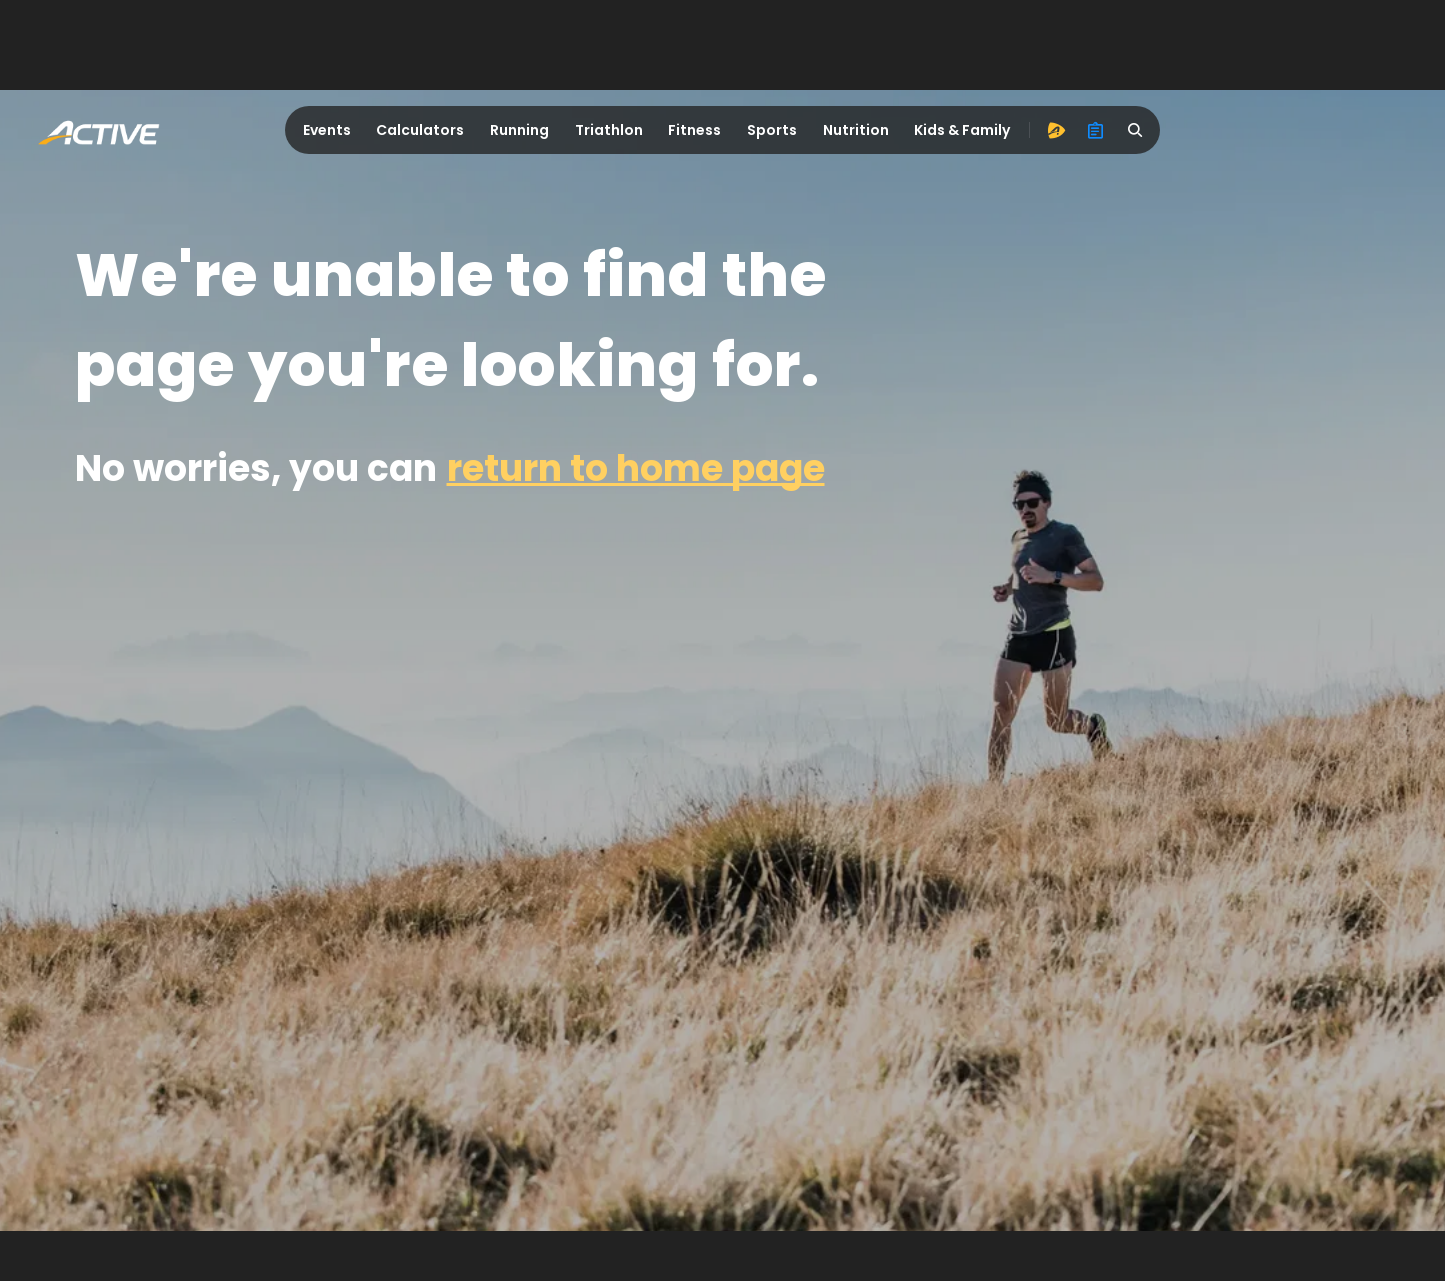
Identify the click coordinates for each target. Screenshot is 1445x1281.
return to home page (636, 468)
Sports (772, 130)
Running (519, 130)
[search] (1136, 130)
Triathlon (609, 130)
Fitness (694, 130)
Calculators (420, 130)
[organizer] (1096, 130)
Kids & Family (962, 130)
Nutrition (856, 130)
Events (327, 130)
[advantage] (1056, 130)
